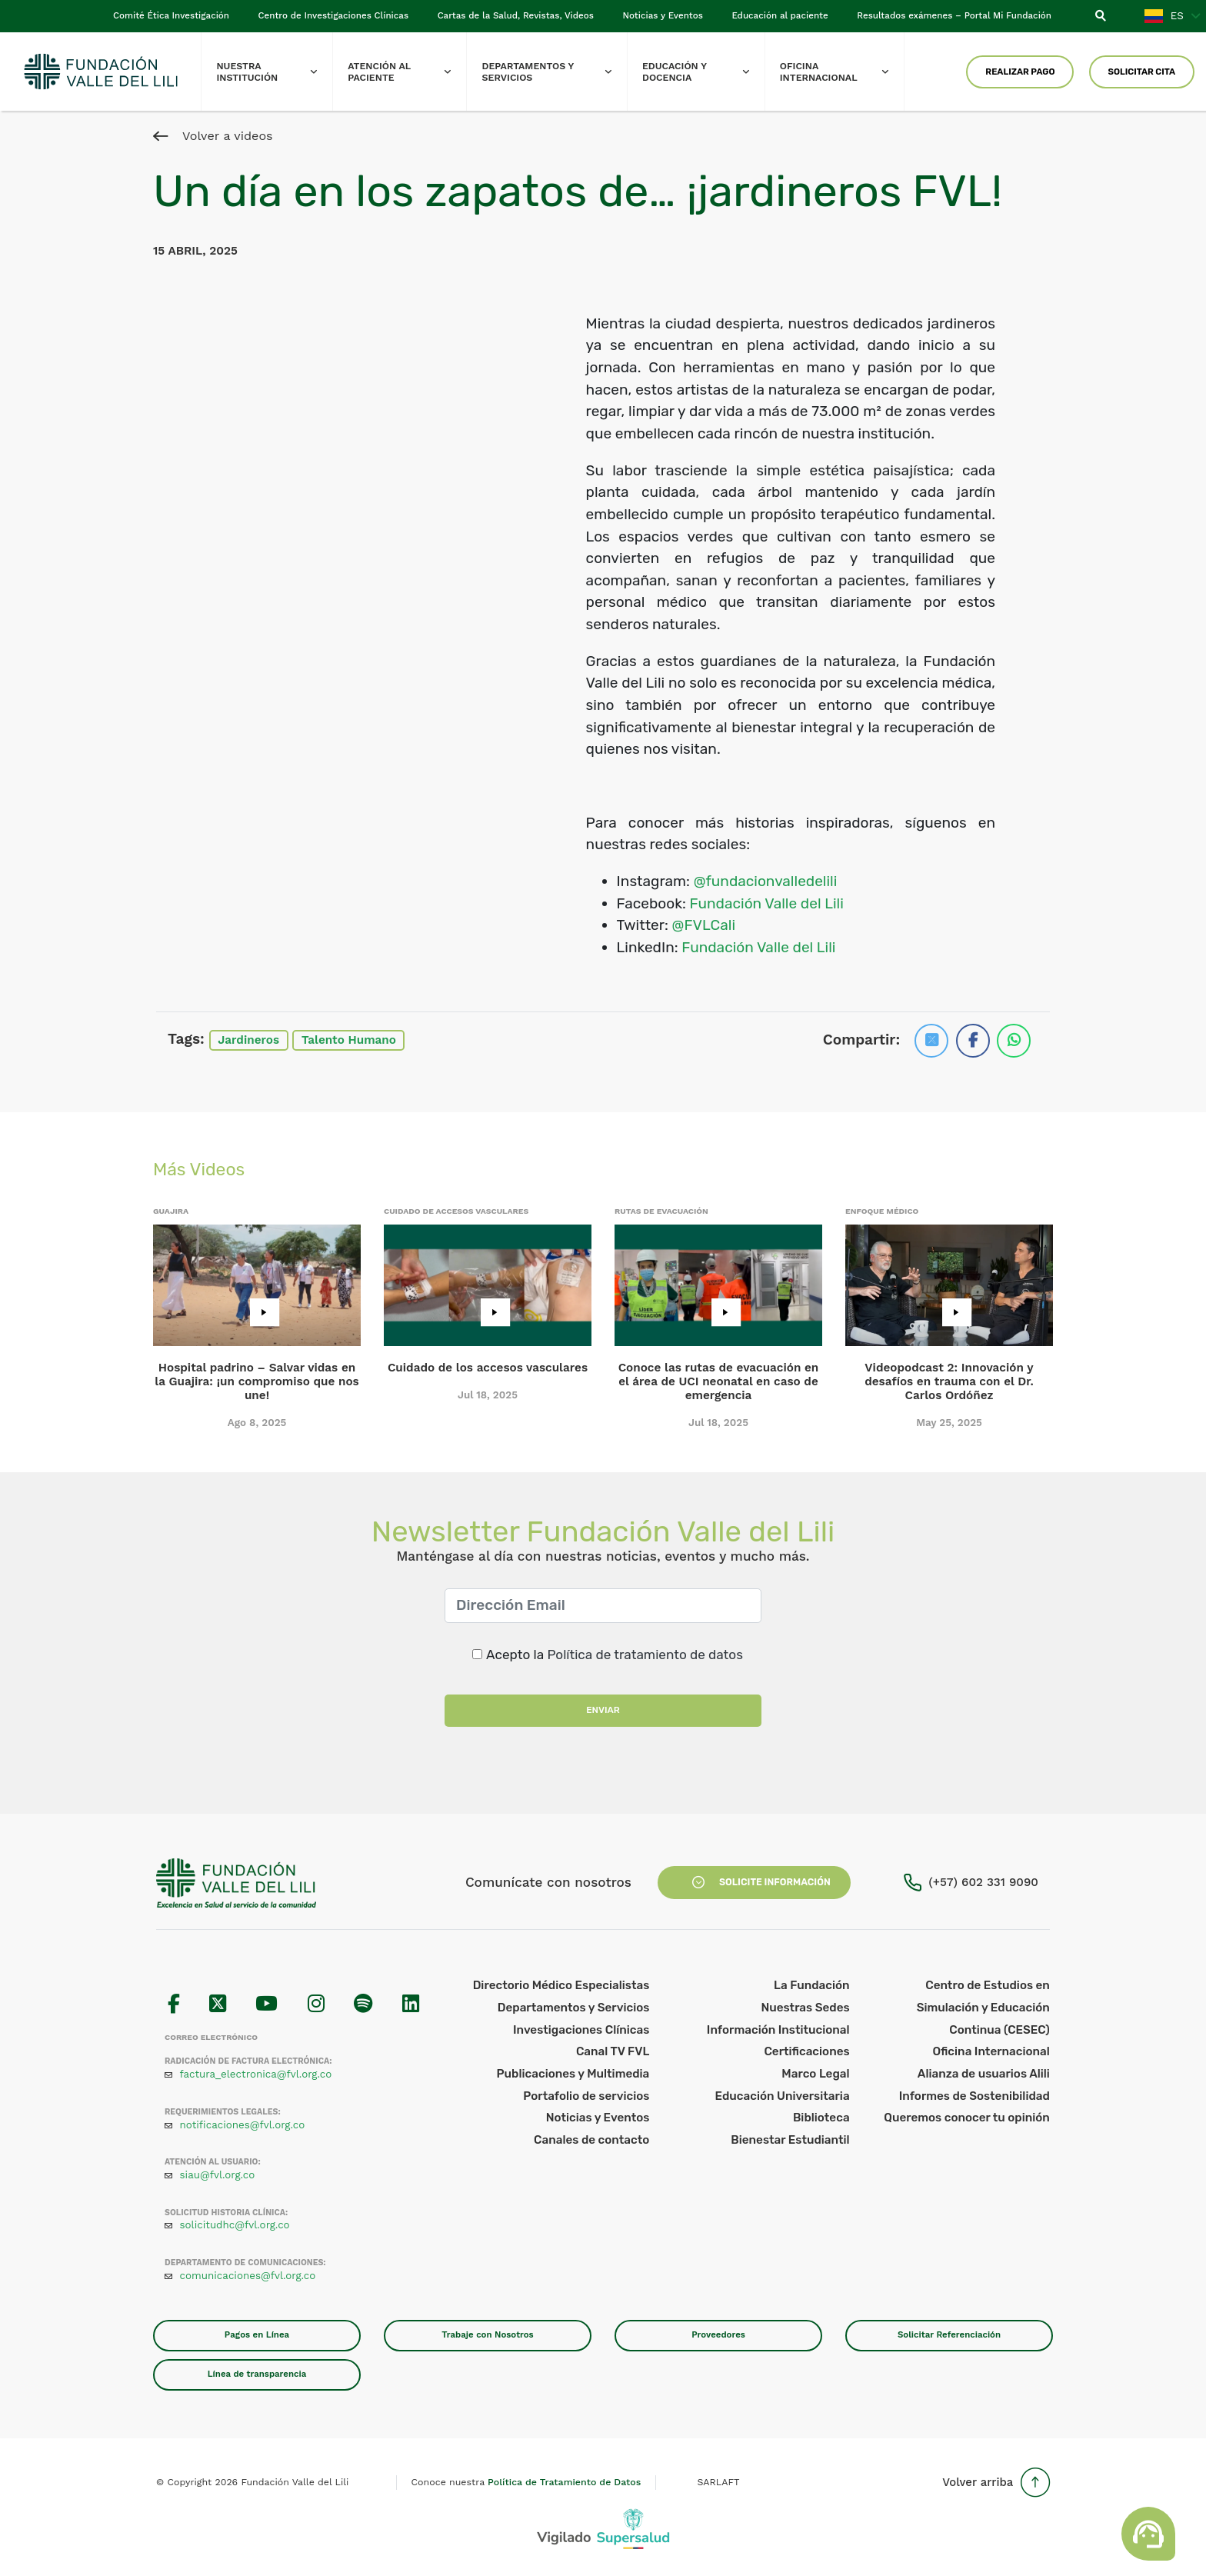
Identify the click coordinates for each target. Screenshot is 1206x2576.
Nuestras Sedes (805, 2007)
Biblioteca (821, 2117)
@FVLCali (703, 925)
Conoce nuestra (526, 2482)
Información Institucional (778, 2030)
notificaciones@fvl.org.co (242, 2125)
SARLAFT (719, 2482)
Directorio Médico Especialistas (561, 1985)
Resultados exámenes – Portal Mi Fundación (954, 15)
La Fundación (812, 1985)
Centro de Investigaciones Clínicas (333, 15)
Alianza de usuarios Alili (984, 2074)
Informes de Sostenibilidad (974, 2096)
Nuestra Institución (274, 71)
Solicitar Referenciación (949, 2334)
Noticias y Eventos (663, 15)
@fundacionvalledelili (766, 881)
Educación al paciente (779, 15)
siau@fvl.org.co (217, 2175)
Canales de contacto (591, 2140)
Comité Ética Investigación (171, 15)
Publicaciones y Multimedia (573, 2074)
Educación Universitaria (782, 2096)
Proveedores (718, 2334)
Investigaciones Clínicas (581, 2030)
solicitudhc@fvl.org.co (235, 2225)
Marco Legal (815, 2074)
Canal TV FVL (612, 2051)
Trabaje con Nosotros (487, 2334)
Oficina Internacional (842, 71)
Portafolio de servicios (586, 2096)
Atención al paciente (407, 71)
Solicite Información (754, 1882)
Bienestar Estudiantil (790, 2140)
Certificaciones (806, 2051)
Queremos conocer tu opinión (967, 2117)
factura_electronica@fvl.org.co (256, 2074)
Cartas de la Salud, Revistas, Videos (516, 15)
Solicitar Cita (1141, 71)
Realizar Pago (1019, 71)
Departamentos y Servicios (554, 71)
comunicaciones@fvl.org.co (248, 2275)
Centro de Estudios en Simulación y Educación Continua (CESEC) (983, 2007)
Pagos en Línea (257, 2334)
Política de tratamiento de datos (645, 1654)
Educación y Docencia (703, 71)
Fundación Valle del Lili (767, 903)
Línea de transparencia (257, 2373)
